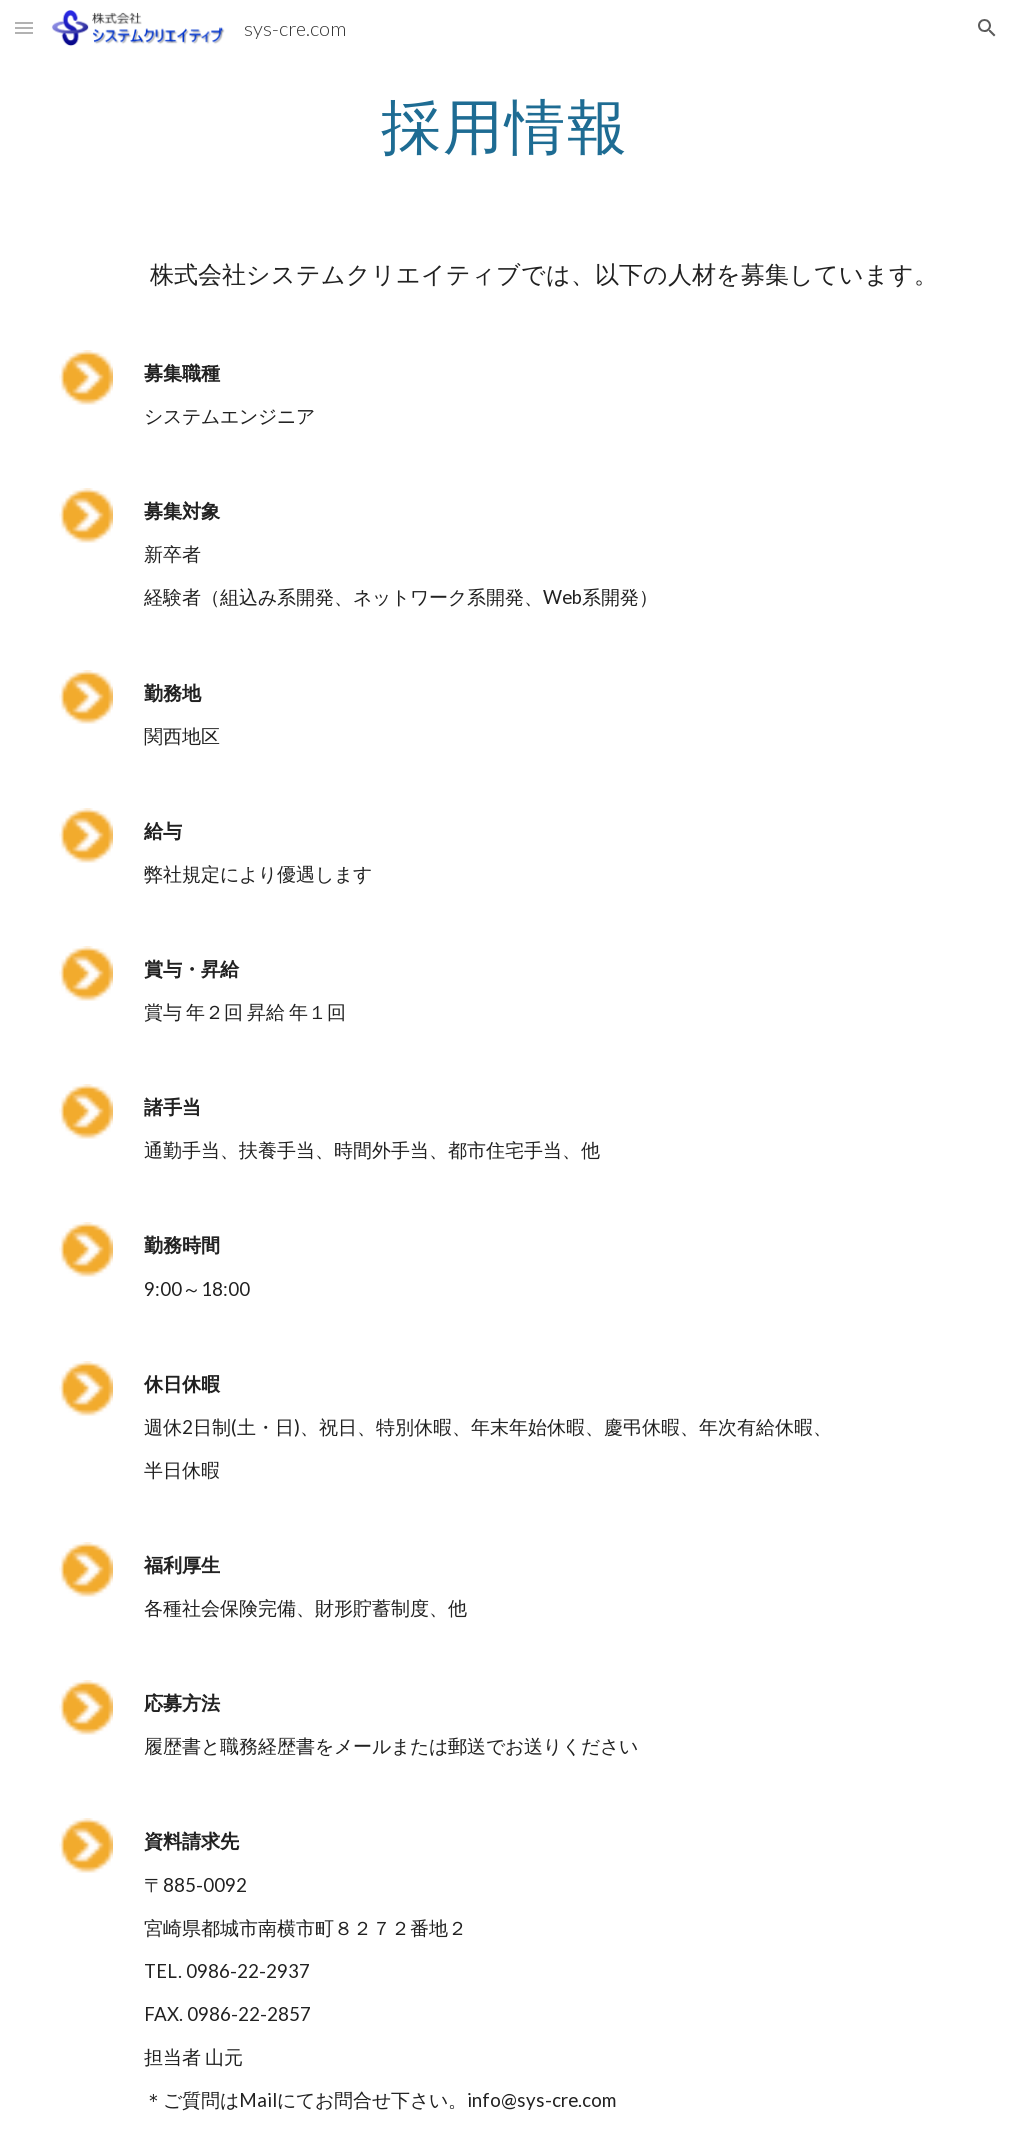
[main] (505, 125)
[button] (24, 27)
